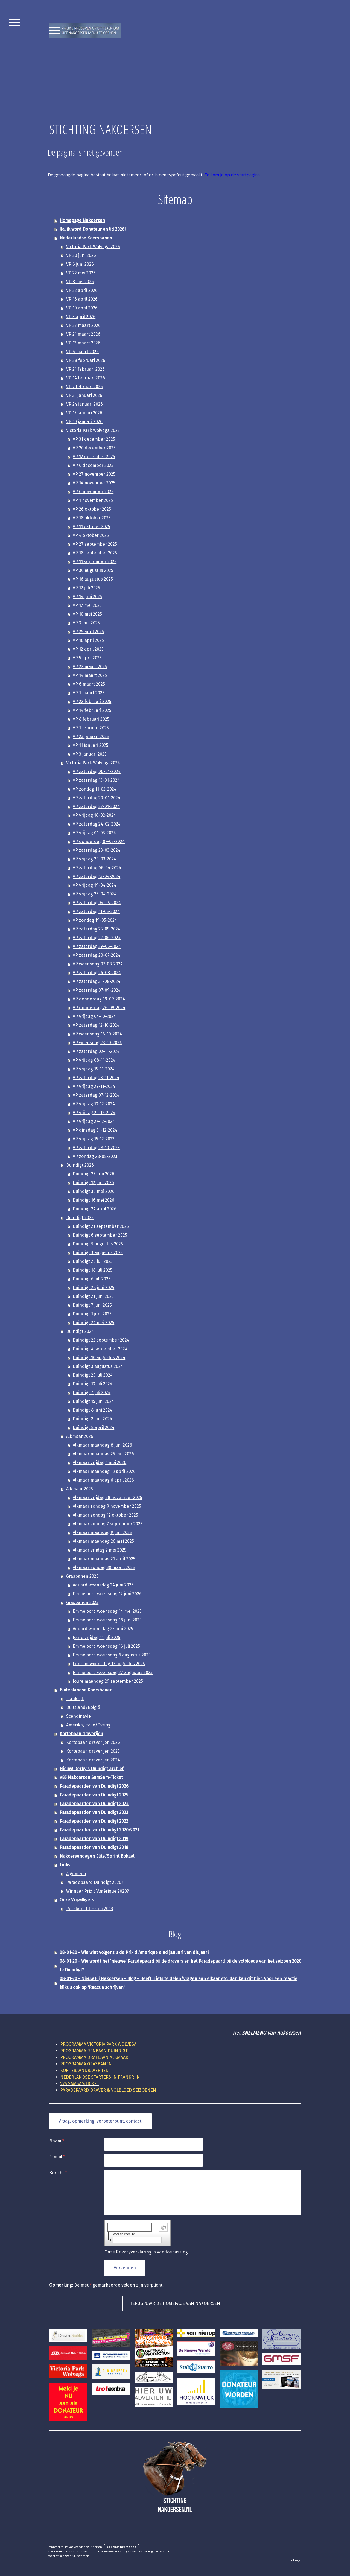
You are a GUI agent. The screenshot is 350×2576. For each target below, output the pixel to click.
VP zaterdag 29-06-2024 (97, 946)
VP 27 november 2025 (94, 474)
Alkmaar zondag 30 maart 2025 (104, 1567)
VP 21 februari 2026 (85, 369)
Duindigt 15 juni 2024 (93, 1401)
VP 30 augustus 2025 (93, 570)
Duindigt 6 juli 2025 (91, 1278)
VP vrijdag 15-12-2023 (94, 1138)
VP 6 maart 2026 (82, 351)
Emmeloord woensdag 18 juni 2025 (107, 1620)
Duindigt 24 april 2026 (94, 1208)
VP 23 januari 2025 (91, 736)
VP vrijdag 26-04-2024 (94, 894)
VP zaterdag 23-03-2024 (96, 850)
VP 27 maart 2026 (83, 325)
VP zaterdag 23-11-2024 (96, 1077)
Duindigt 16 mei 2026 (93, 1200)
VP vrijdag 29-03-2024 (94, 859)
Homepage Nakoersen (82, 220)
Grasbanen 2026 (82, 1576)
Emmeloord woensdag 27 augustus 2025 (113, 1672)
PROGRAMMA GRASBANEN (86, 2063)
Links (65, 1864)
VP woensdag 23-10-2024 (97, 1042)
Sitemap (96, 2546)
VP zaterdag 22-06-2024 (97, 937)
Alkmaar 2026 (79, 1436)
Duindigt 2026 (80, 1165)
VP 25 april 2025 (88, 631)
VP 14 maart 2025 (90, 675)
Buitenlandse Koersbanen (86, 1690)
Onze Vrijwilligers (77, 1899)
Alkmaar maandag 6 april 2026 (103, 1480)
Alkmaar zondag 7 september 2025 (107, 1523)
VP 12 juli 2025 (86, 587)
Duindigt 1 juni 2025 (92, 1313)
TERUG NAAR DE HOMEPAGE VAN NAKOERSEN (175, 2303)
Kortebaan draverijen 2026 (93, 1742)
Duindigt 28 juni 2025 (93, 1287)
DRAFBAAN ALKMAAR (94, 2057)
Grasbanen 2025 (82, 1602)
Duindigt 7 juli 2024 (91, 1392)
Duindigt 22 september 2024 (101, 1340)
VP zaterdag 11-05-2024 (96, 911)
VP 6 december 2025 (93, 465)
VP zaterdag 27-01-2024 (96, 806)
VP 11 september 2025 (94, 561)
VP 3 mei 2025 (86, 622)
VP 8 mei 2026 (80, 281)
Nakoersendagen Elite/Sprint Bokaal (97, 1856)
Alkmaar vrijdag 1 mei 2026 (99, 1462)
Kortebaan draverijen (81, 1733)
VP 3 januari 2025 (90, 754)
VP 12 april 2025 (88, 649)
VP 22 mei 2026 (81, 273)
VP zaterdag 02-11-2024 (96, 1051)
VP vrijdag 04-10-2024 (94, 1016)
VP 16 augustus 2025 (93, 579)
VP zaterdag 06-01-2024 (97, 771)
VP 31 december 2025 (94, 439)
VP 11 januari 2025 (90, 745)
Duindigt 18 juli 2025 (92, 1270)
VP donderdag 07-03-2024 (99, 841)
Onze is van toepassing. (146, 2252)
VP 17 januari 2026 (84, 412)
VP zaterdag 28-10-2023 (96, 1147)
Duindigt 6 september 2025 (100, 1235)
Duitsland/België (83, 1707)
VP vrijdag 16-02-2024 (94, 815)
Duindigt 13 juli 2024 (92, 1383)
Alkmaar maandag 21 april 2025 (104, 1558)
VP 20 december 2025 (94, 447)
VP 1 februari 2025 (91, 727)
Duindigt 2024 (80, 1331)
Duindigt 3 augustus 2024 (98, 1366)
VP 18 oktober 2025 (92, 517)
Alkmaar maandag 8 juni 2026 (102, 1445)
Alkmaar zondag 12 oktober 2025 (105, 1515)
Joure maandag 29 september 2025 (108, 1681)
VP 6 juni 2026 (80, 264)
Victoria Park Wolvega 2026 (93, 246)
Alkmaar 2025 (79, 1488)
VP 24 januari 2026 (84, 404)
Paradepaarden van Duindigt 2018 (94, 1847)
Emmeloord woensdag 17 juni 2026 (107, 1593)
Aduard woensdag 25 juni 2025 (103, 1628)
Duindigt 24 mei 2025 (93, 1322)
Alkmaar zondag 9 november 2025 (107, 1506)
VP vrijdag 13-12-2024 (94, 1103)
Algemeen (76, 1873)
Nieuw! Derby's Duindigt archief (92, 1768)
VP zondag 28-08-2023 (95, 1156)
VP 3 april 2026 (80, 316)
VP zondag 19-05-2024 (95, 920)
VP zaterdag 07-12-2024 (96, 1095)
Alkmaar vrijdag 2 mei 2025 (99, 1550)
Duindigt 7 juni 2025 (92, 1305)
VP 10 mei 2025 (87, 614)
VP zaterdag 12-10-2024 (96, 1025)
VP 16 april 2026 (82, 299)
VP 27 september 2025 (95, 544)
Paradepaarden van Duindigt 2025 (94, 1795)
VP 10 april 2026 (82, 308)
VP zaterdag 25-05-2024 (96, 929)
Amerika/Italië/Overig (88, 1725)
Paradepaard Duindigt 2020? (94, 1882)
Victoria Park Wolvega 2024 (93, 762)
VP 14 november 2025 (94, 482)
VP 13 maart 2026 (83, 343)
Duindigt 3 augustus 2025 (98, 1252)
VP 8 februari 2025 (91, 719)
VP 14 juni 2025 (87, 596)
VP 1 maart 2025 (88, 692)
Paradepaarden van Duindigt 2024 (94, 1803)
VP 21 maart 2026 (83, 334)
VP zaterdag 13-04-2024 (96, 876)
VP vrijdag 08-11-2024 (94, 1060)
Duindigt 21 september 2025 (101, 1226)
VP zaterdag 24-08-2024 (97, 972)
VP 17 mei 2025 (87, 605)
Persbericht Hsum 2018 (89, 1908)
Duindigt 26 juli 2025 (93, 1261)
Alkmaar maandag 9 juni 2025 (102, 1532)
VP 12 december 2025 (94, 456)
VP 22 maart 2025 (90, 666)
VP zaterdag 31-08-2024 (96, 981)
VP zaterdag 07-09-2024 (97, 990)
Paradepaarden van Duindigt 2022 (94, 1821)
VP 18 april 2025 (88, 640)
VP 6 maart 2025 (89, 684)
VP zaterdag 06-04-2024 (97, 867)
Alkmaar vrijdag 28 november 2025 (107, 1497)
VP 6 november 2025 (93, 491)
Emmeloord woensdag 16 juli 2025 (106, 1646)
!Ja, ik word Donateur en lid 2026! (93, 229)
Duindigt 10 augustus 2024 (99, 1357)
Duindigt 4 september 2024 (100, 1348)
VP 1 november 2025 (93, 500)
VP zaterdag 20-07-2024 (96, 955)
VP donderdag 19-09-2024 (99, 999)
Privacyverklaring (133, 2252)
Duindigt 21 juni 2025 (93, 1296)
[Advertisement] (175, 78)
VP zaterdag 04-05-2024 (97, 902)
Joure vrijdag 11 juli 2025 (96, 1637)
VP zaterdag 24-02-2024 (97, 824)
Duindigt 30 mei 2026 (94, 1191)
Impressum (55, 2546)
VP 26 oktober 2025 (92, 509)
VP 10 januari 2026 (84, 421)
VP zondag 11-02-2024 (94, 789)
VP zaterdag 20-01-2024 (96, 797)
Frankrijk (75, 1698)
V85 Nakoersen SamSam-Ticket (91, 1777)
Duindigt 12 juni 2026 (93, 1182)
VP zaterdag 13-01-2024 (96, 780)
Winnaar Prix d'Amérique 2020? (97, 1891)
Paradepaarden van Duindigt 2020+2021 (99, 1830)
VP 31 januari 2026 (84, 395)
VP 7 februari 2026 (84, 386)
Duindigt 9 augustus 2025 (98, 1243)
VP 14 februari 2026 (85, 377)
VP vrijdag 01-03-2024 (94, 832)
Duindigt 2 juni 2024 (92, 1418)
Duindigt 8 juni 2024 (92, 1410)
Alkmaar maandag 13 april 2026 (104, 1471)
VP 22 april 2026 (82, 290)
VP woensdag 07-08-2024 (98, 964)
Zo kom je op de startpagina (232, 174)
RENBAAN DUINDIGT (94, 2050)
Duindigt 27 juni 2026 (93, 1173)
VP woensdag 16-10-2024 (97, 1034)
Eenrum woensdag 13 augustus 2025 (109, 1663)
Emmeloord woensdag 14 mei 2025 (107, 1611)
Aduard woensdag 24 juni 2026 (103, 1585)
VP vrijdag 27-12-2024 (94, 1121)
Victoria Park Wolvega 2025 (93, 430)
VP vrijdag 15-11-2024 (94, 1069)
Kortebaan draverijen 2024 (93, 1760)
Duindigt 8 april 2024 (93, 1427)
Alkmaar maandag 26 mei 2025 (103, 1541)
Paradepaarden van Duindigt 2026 (94, 1786)
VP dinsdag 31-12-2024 (95, 1130)
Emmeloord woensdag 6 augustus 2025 (112, 1655)
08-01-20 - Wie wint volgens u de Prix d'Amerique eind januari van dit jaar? (134, 1952)
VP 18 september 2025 (95, 552)
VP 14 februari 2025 (92, 710)
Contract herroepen (121, 2546)
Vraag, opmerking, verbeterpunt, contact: (100, 2121)
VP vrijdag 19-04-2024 (94, 885)
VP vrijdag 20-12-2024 (94, 1112)
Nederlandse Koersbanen (86, 238)
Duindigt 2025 (80, 1217)
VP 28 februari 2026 (85, 360)
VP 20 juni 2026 (81, 255)
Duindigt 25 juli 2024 (93, 1375)
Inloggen (296, 2560)
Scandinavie (78, 1716)
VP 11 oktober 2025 (91, 526)
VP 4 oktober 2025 (91, 535)
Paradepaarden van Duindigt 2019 (94, 1838)
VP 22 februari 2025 (92, 701)
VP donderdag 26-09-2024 (99, 1007)
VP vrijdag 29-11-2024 (94, 1086)
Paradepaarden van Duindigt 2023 (94, 1812)
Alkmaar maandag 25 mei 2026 (103, 1453)
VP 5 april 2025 (87, 657)
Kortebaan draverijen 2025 (93, 1751)
